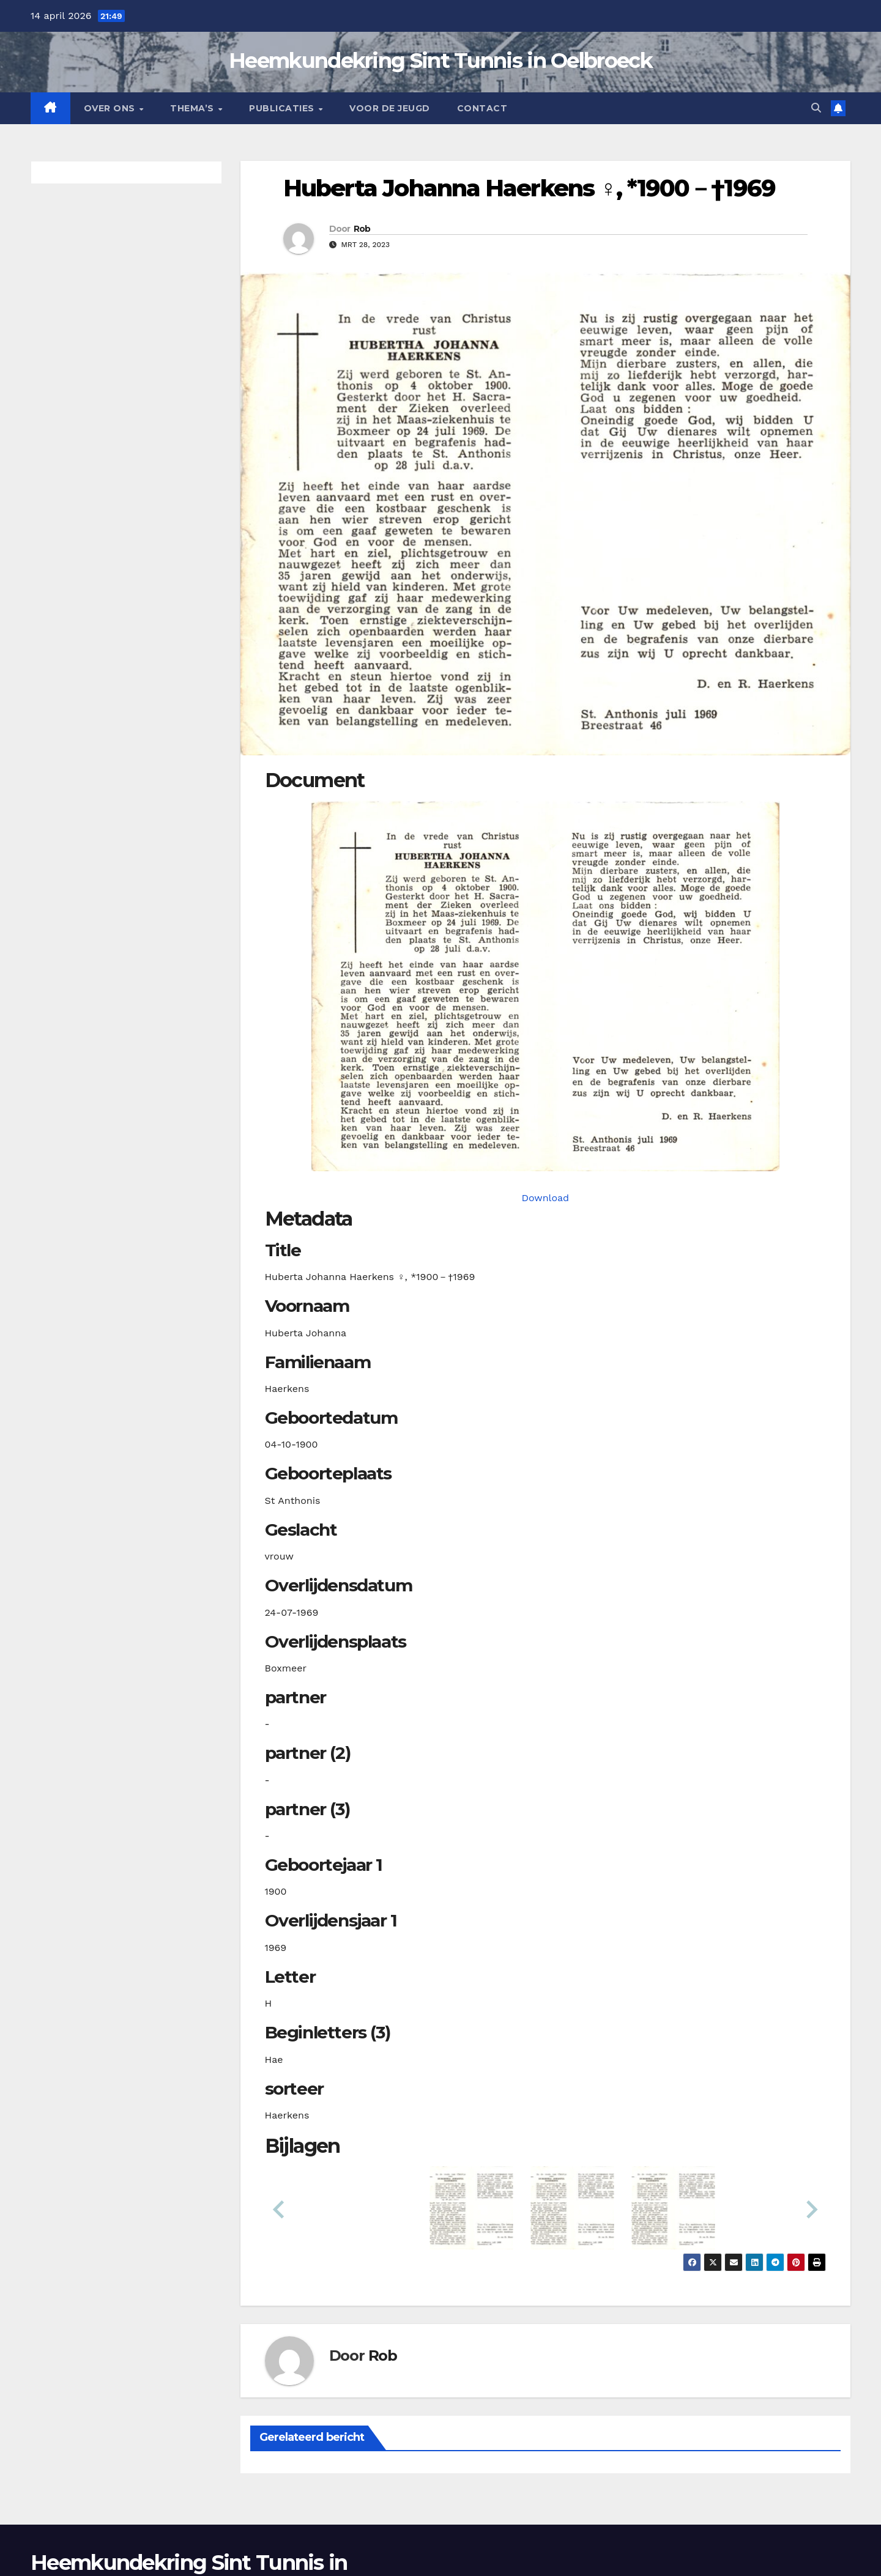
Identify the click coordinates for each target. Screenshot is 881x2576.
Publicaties (283, 108)
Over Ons (111, 108)
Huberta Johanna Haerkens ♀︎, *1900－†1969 (529, 188)
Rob (362, 228)
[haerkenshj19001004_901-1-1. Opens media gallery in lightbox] (546, 986)
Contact (482, 108)
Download (545, 1198)
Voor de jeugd (389, 108)
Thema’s (193, 108)
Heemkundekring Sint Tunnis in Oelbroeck (440, 60)
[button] (816, 108)
